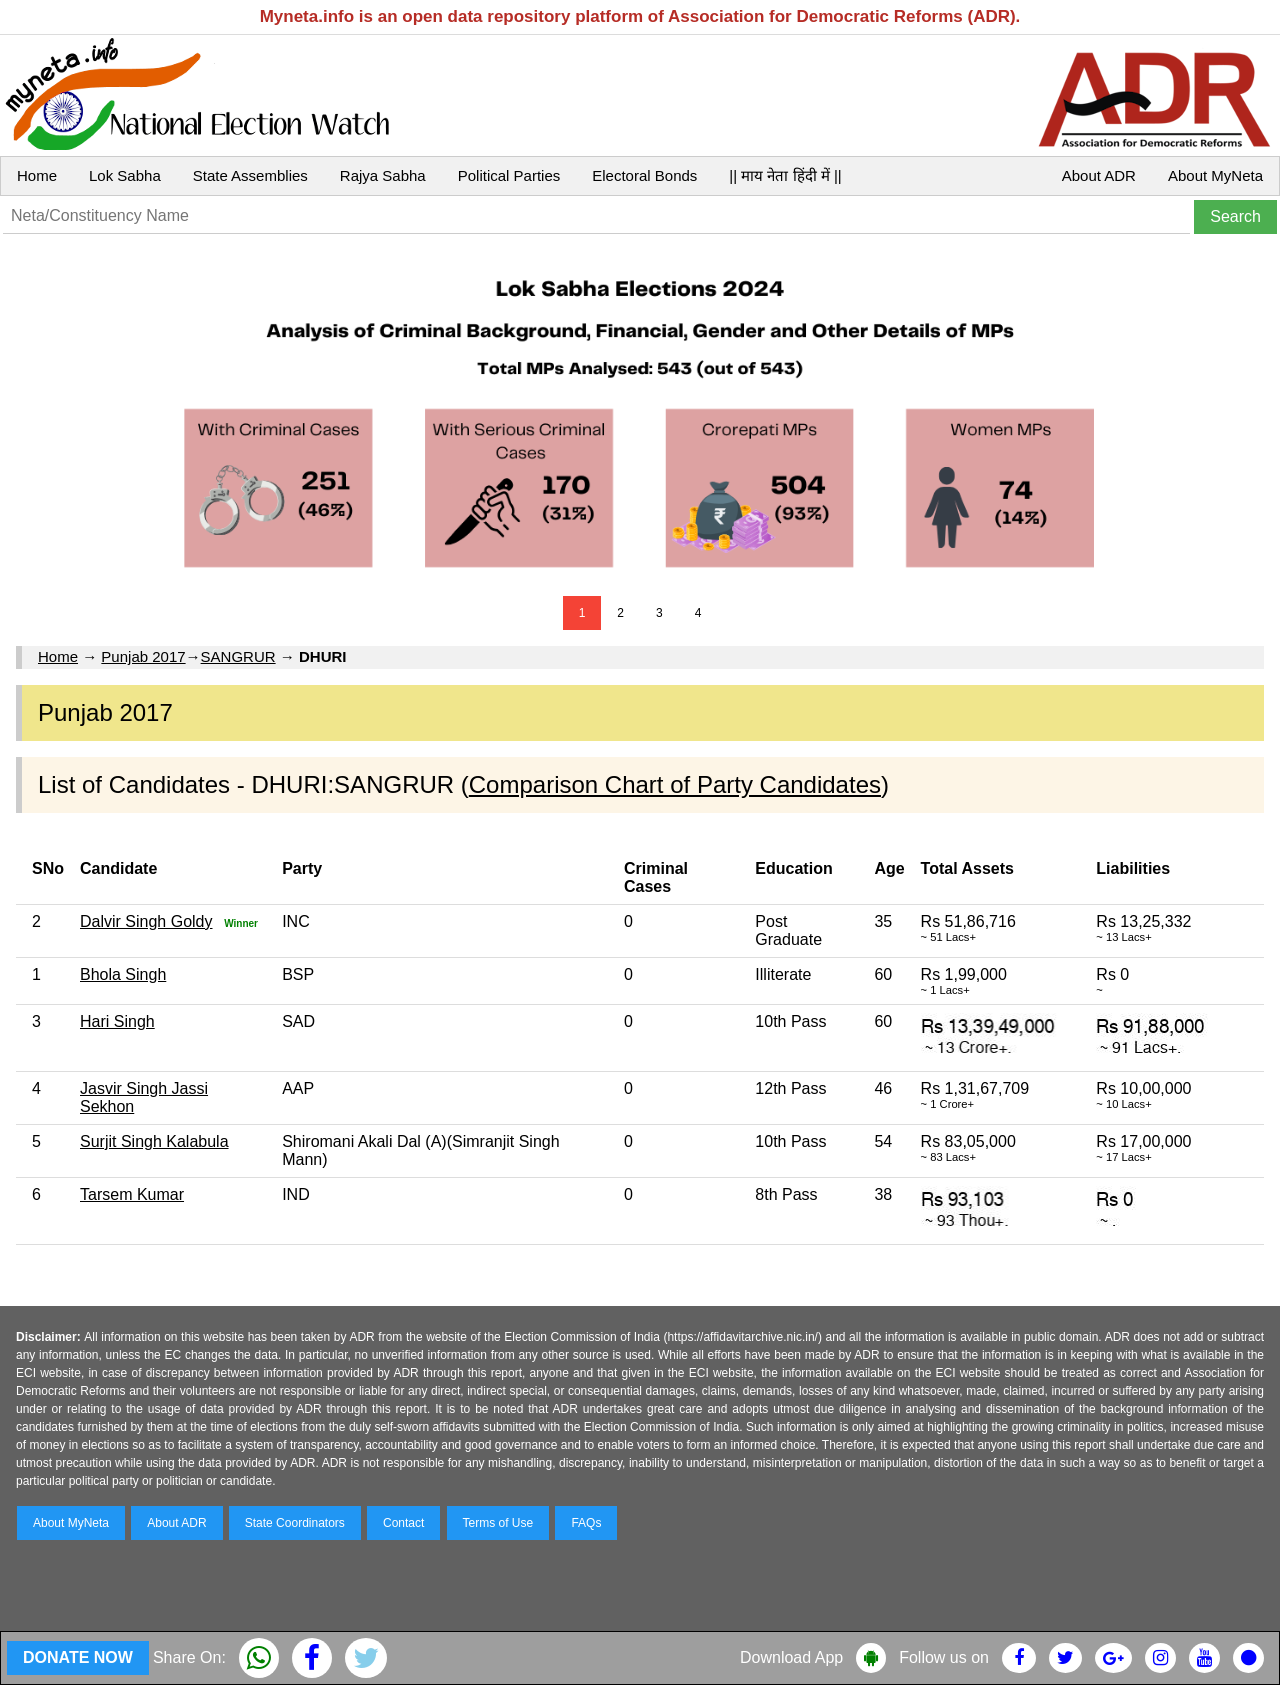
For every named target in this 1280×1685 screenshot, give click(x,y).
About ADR (1099, 175)
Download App (791, 1657)
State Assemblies (250, 175)
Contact (403, 1523)
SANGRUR (238, 656)
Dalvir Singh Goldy (146, 921)
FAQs (586, 1523)
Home (37, 175)
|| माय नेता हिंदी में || (785, 175)
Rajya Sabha (383, 175)
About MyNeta (1215, 175)
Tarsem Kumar (132, 1194)
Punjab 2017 (143, 656)
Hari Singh (117, 1021)
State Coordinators (295, 1523)
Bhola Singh (123, 974)
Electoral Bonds (644, 175)
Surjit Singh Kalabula (154, 1141)
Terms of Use (498, 1523)
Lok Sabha (125, 175)
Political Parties (509, 175)
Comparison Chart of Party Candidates (675, 784)
